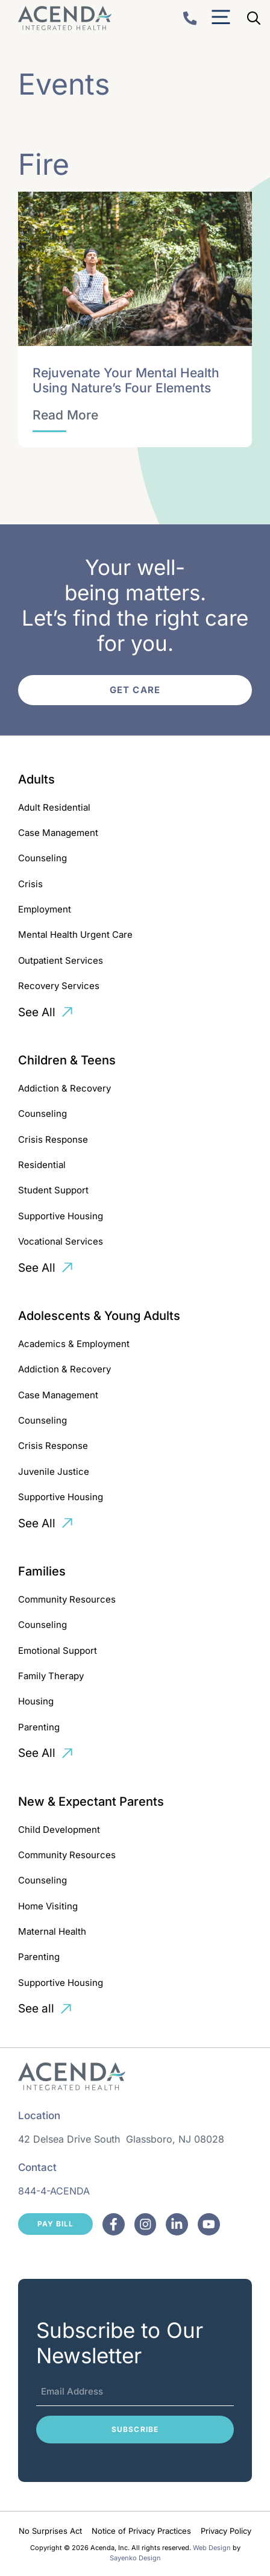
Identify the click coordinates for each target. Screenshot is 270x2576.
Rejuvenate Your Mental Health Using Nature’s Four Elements (126, 380)
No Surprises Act (50, 2531)
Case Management (58, 832)
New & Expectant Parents (91, 1801)
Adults (36, 779)
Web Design (212, 2547)
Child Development (59, 1829)
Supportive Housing (60, 1216)
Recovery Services (58, 985)
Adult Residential (54, 807)
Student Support (53, 1190)
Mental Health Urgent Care (75, 934)
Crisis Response (53, 1139)
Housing (36, 1701)
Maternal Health (52, 1931)
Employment (44, 909)
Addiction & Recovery (64, 1088)
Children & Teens (67, 1060)
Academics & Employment (74, 1343)
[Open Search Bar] (253, 18)
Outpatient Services (60, 960)
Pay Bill (55, 2223)
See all (36, 2008)
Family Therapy (51, 1676)
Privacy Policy (226, 2531)
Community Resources (67, 1599)
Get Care (135, 690)
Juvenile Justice (53, 1471)
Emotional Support (57, 1650)
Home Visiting (48, 1906)
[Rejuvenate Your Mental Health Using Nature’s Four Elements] (65, 415)
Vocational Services (60, 1241)
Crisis (30, 884)
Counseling (42, 858)
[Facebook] (113, 2224)
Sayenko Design (135, 2558)
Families (42, 1571)
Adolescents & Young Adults (99, 1315)
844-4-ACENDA (54, 2191)
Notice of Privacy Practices (141, 2531)
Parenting (39, 1727)
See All (36, 1012)
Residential (42, 1164)
